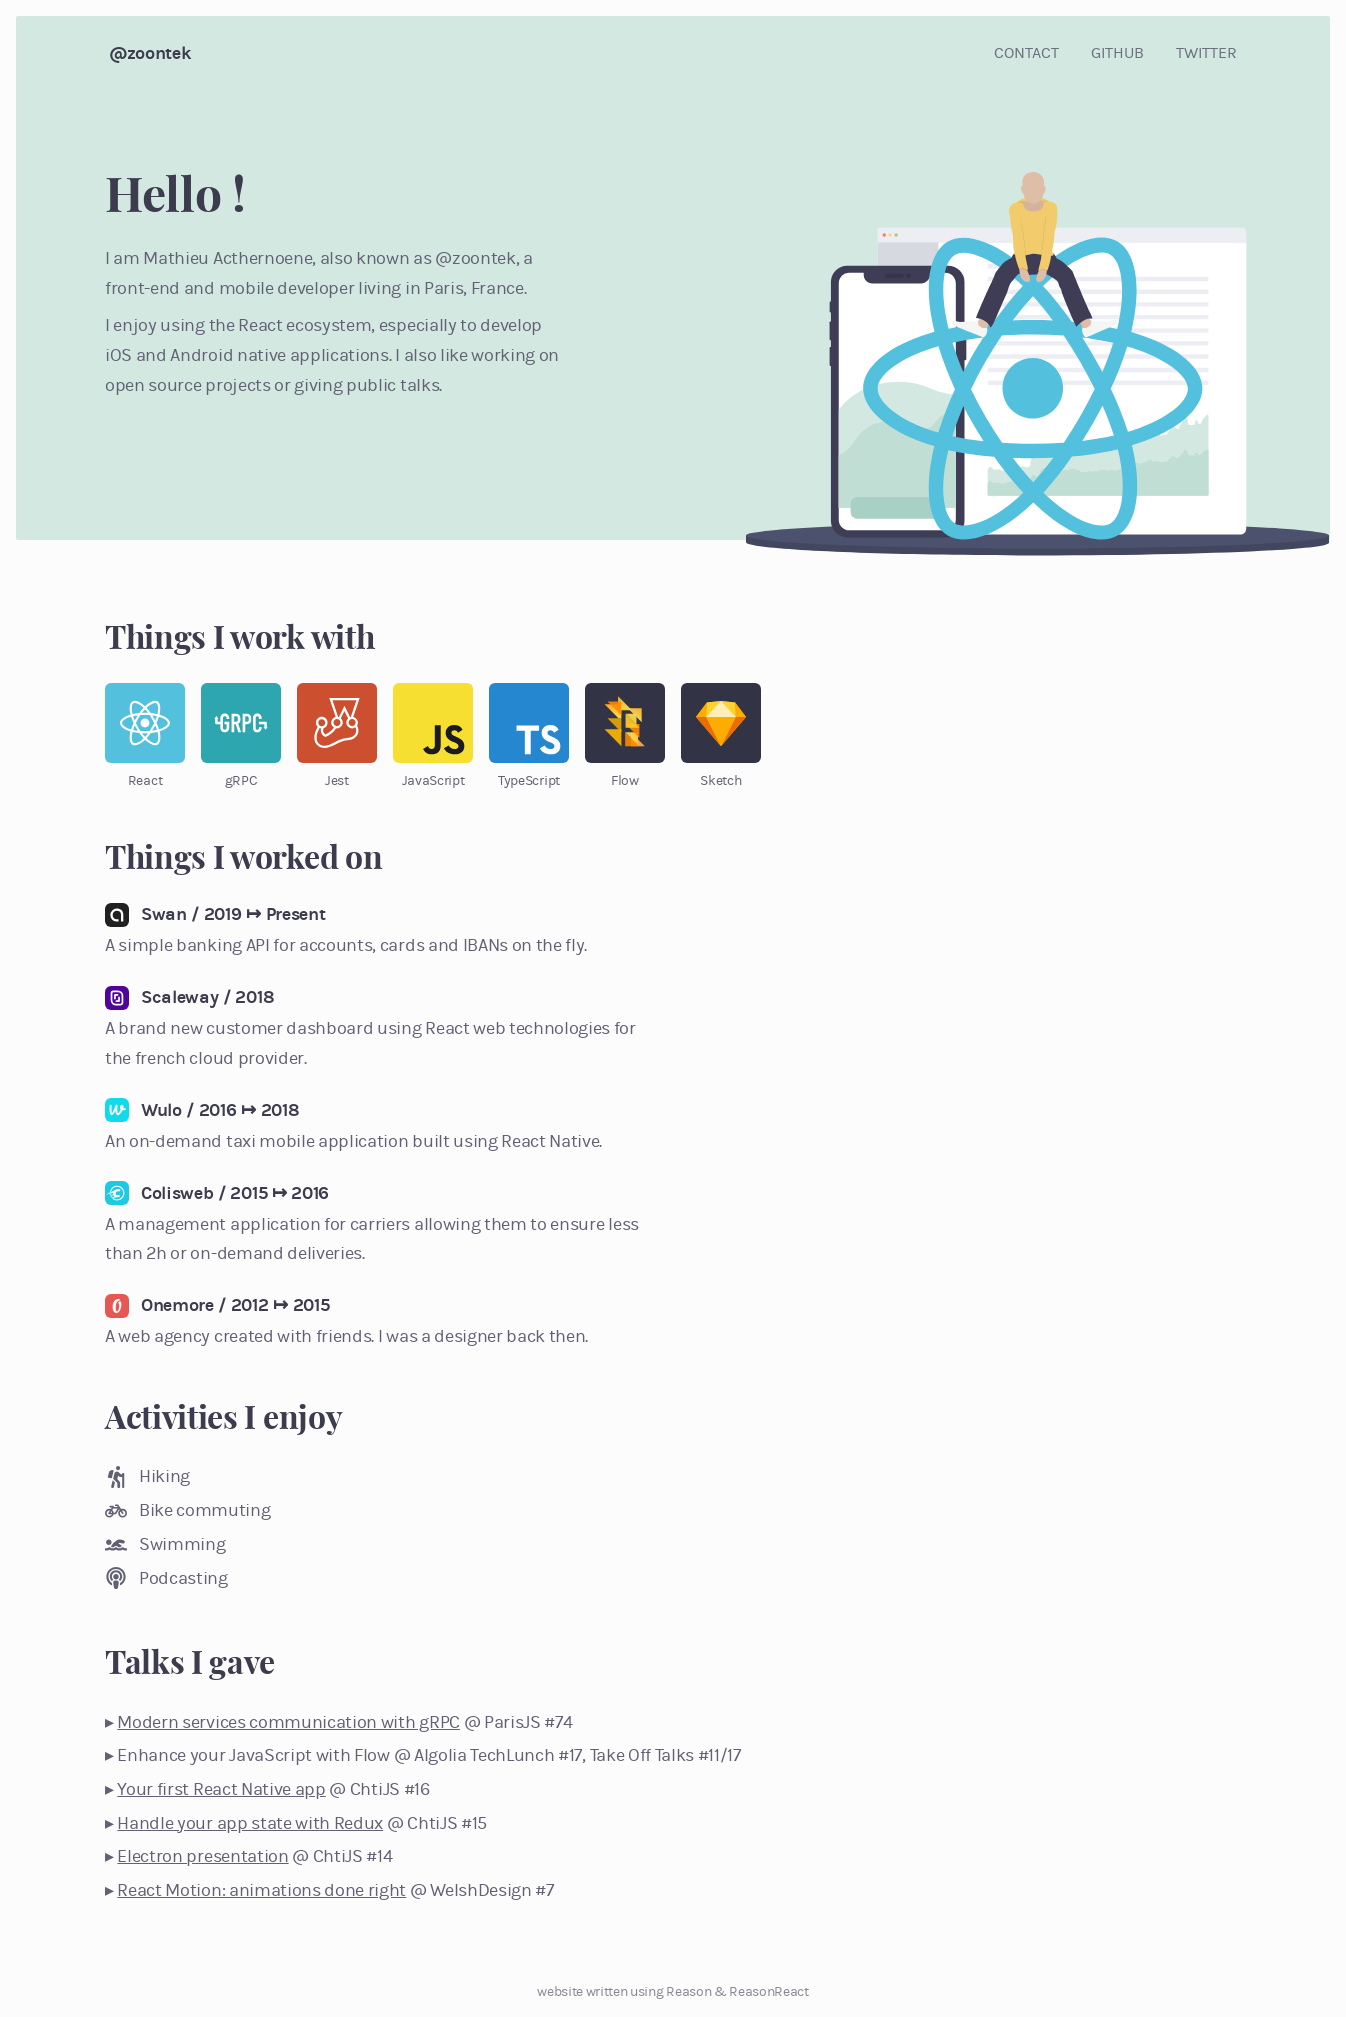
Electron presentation (202, 1856)
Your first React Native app (221, 1789)
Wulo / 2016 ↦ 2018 (220, 1110)
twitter (1206, 52)
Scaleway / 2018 (207, 997)
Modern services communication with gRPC (288, 1722)
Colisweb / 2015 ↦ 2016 (235, 1193)
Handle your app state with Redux (250, 1823)
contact (1026, 52)
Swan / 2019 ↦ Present (233, 914)
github (1117, 52)
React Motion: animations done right (261, 1890)
